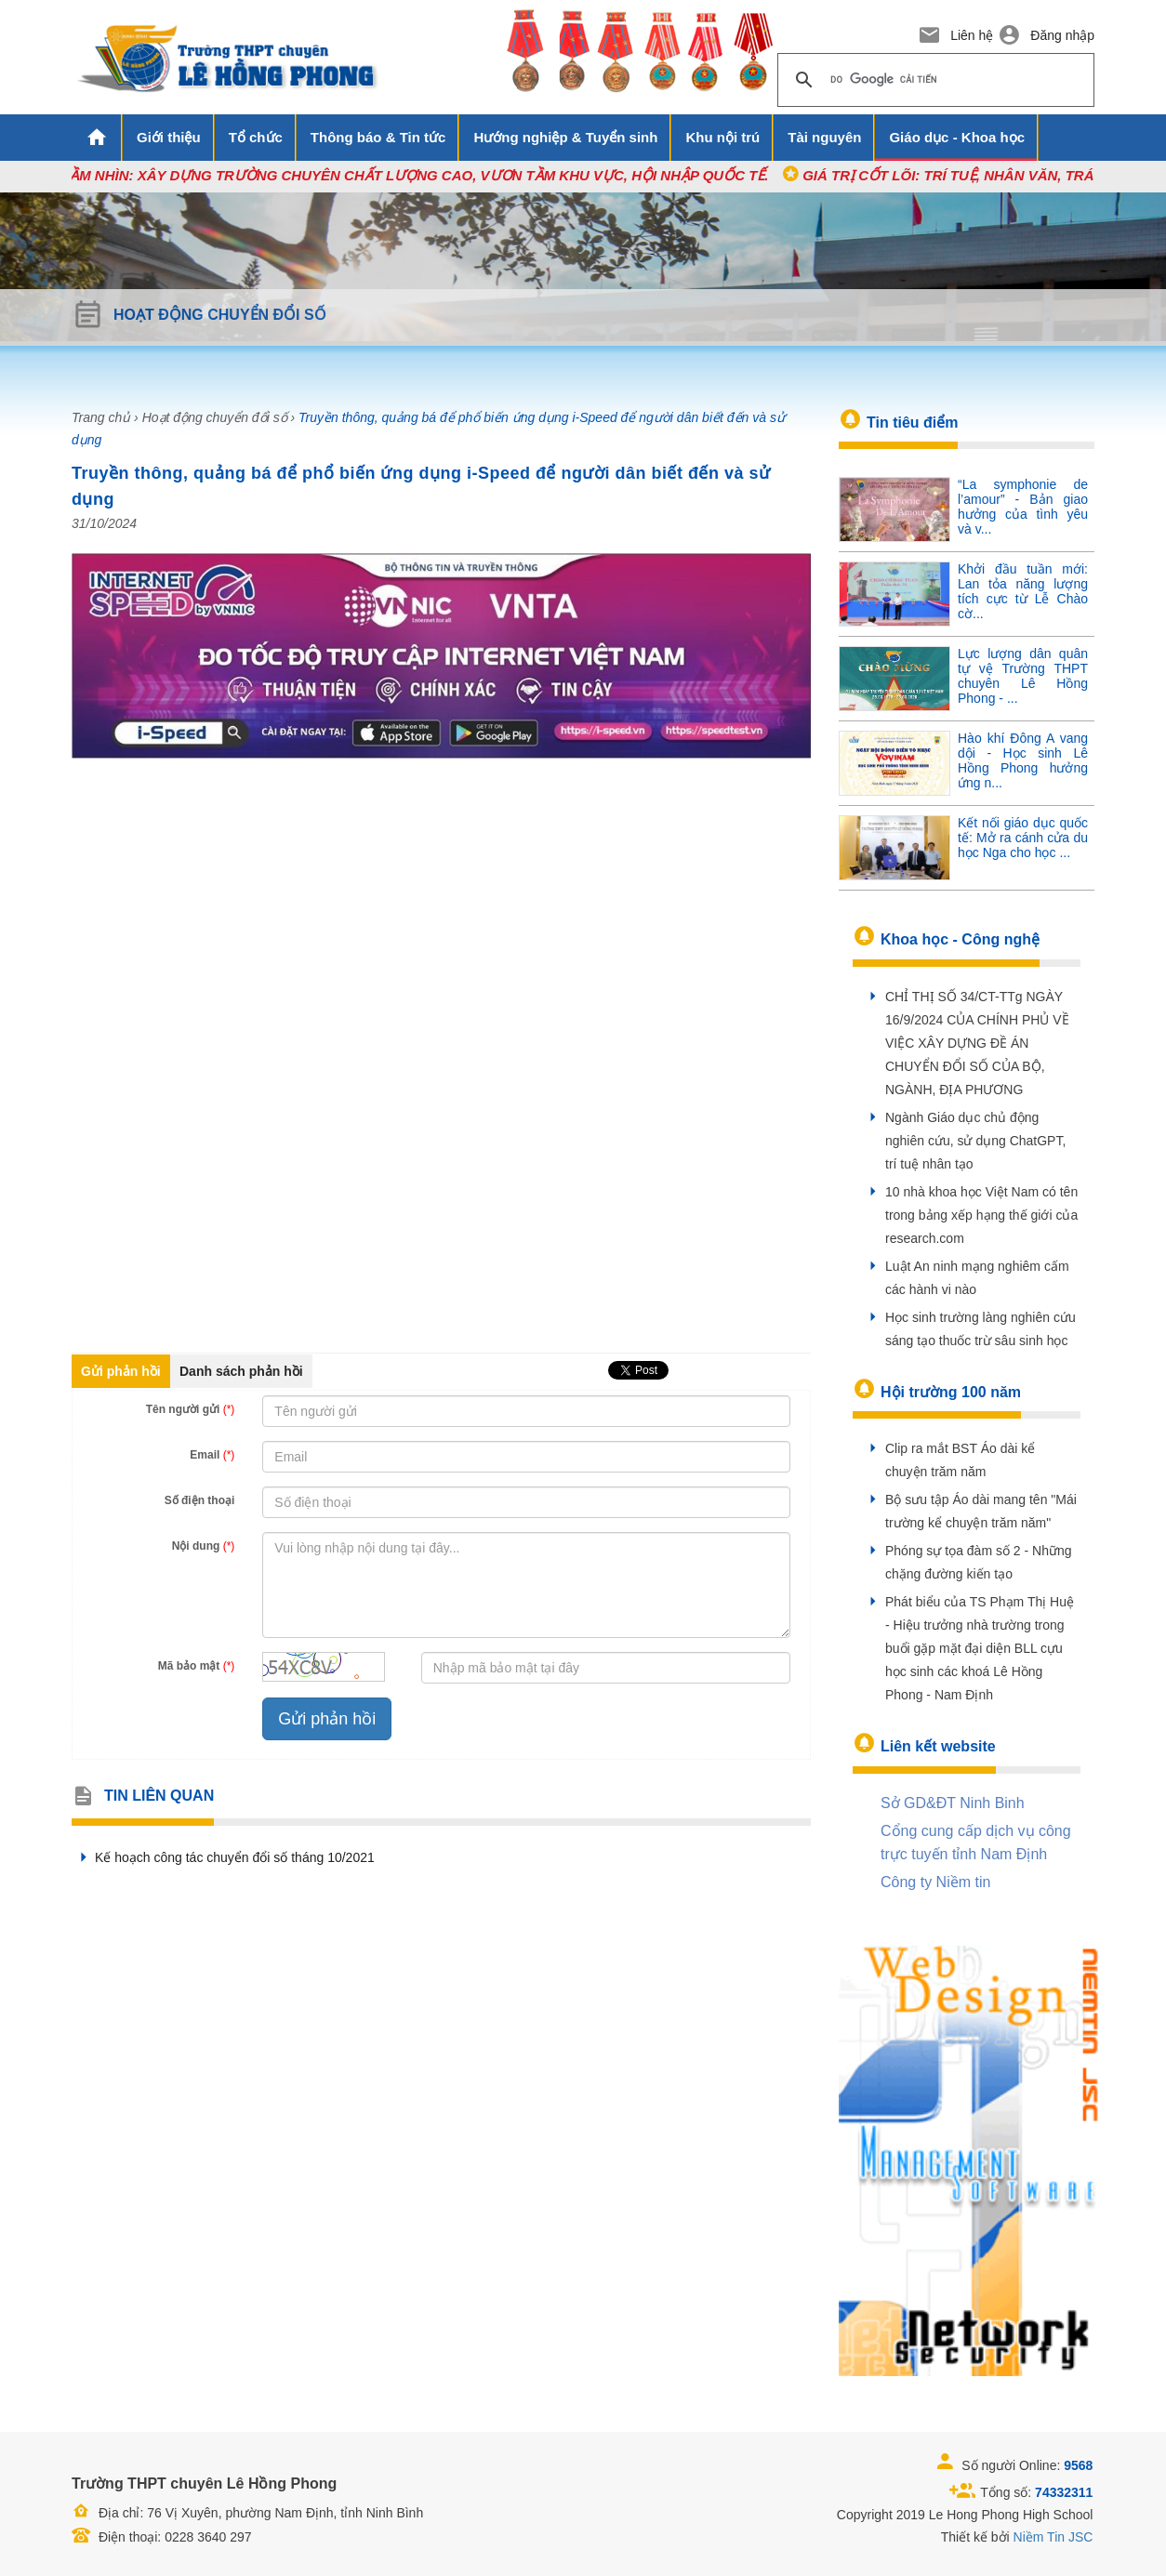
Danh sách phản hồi (241, 1371)
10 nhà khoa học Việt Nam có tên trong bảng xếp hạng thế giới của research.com (981, 1215)
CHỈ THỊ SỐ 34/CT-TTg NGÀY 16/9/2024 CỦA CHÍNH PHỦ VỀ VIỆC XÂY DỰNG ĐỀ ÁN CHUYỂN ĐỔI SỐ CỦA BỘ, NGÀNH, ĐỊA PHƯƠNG (977, 1043)
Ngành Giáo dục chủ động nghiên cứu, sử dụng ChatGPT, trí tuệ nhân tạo (975, 1140)
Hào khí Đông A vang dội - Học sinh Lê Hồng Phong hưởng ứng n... (1023, 760)
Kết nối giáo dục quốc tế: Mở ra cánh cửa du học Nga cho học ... (1023, 837)
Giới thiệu (169, 137)
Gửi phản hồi (121, 1371)
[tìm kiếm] (933, 80)
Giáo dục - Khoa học (957, 137)
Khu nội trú (722, 137)
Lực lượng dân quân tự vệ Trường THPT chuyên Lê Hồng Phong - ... (1023, 676)
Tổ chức (256, 137)
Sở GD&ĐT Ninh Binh (953, 1803)
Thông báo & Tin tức (378, 137)
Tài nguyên (824, 137)
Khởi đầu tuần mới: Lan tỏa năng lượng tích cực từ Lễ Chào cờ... (1023, 591)
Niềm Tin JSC (1053, 2537)
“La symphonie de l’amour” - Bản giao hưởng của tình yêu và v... (1023, 506)
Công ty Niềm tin (935, 1882)
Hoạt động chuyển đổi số (214, 417)
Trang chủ (101, 417)
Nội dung (203, 1545)
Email (212, 1454)
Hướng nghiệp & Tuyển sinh (565, 137)
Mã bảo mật (196, 1665)
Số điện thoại (200, 1500)
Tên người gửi (190, 1409)
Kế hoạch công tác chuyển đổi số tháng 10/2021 (223, 1857)
